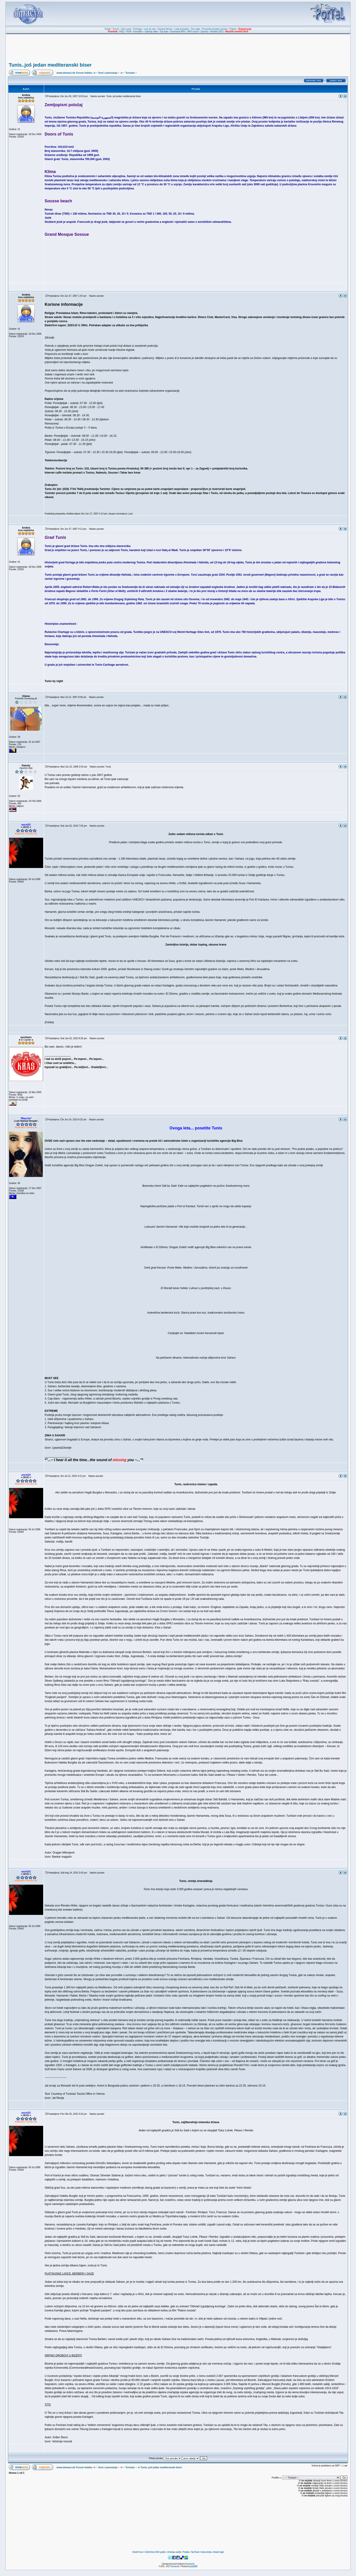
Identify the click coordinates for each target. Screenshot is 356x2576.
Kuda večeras (206, 2552)
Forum (116, 29)
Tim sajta (195, 29)
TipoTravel (195, 2552)
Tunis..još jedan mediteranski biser (50, 65)
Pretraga (137, 29)
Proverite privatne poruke (214, 29)
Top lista (164, 31)
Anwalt (215, 2552)
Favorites (138, 31)
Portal (108, 29)
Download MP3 (177, 31)
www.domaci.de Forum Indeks (74, 72)
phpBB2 (194, 2566)
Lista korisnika (181, 29)
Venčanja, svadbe (174, 2552)
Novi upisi (126, 29)
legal (221, 2552)
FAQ (121, 31)
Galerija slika (151, 31)
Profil (128, 31)
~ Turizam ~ (130, 72)
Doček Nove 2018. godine (155, 2552)
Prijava (233, 29)
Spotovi (204, 31)
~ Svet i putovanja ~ (107, 72)
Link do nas (150, 29)
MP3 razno (193, 31)
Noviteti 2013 (216, 31)
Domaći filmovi (165, 29)
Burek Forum (138, 2552)
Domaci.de (189, 2564)
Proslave (186, 2552)
